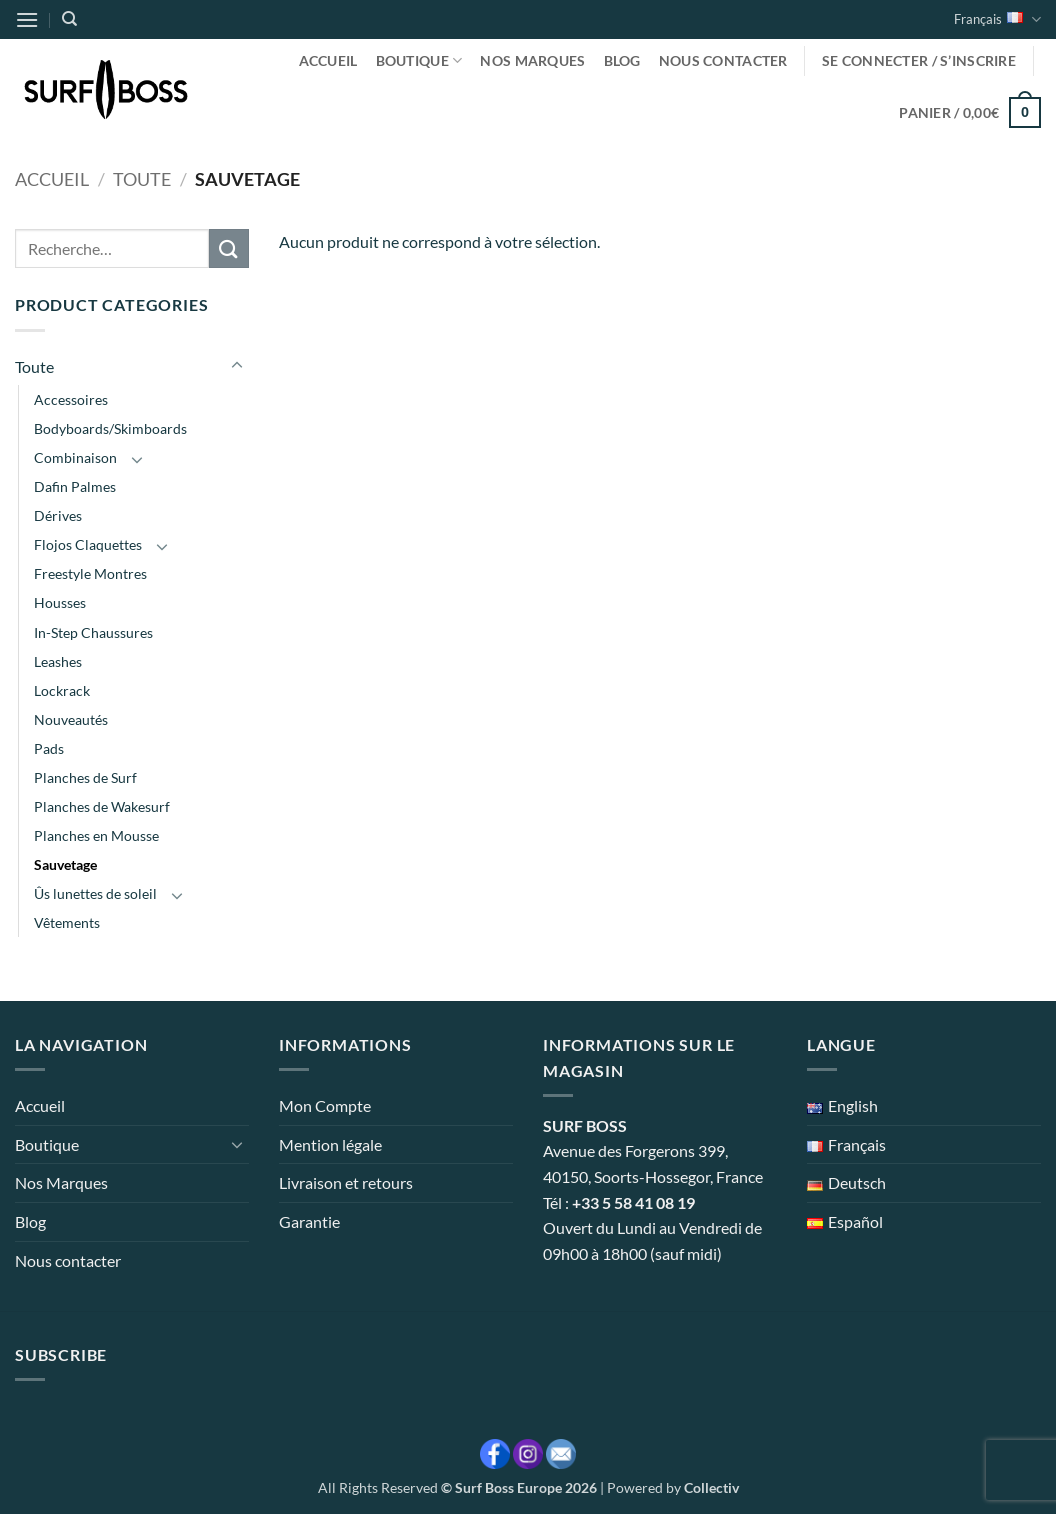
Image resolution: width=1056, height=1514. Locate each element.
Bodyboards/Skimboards (110, 428)
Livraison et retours (346, 1182)
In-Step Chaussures (93, 632)
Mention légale (330, 1144)
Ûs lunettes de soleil (95, 893)
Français (997, 19)
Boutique (419, 60)
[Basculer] (237, 366)
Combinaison (75, 457)
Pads (49, 748)
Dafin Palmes (75, 486)
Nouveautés (71, 719)
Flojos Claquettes (88, 544)
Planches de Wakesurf (102, 806)
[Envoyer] (229, 248)
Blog (622, 60)
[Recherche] (69, 19)
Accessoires (71, 399)
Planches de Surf (85, 777)
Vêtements (67, 922)
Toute (142, 179)
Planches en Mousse (96, 835)
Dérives (58, 515)
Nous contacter (723, 60)
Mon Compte (325, 1105)
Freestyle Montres (90, 573)
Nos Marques (532, 60)
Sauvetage (65, 864)
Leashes (58, 661)
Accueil (328, 60)
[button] (27, 19)
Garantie (309, 1221)
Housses (60, 602)
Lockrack (62, 690)
